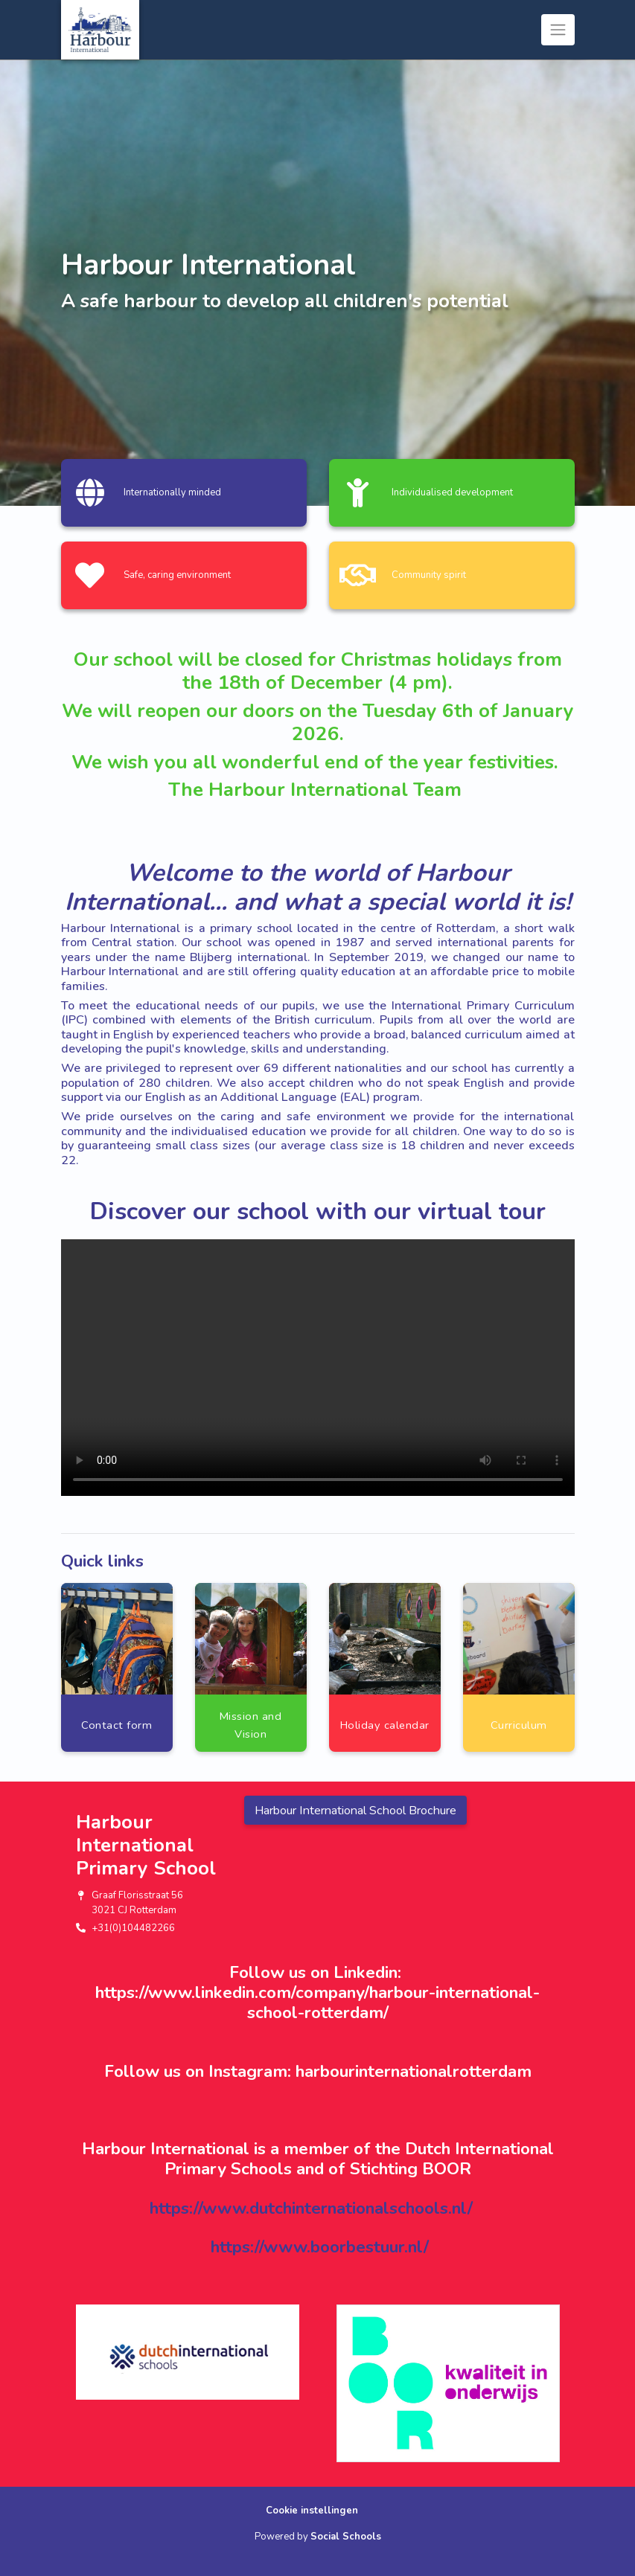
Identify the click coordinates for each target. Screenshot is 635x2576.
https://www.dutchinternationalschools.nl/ (311, 2208)
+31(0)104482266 (133, 1928)
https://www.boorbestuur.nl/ (320, 2246)
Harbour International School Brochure (355, 1810)
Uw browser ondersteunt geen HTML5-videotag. (318, 1367)
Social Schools (345, 2536)
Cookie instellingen (312, 2510)
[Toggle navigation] (557, 29)
